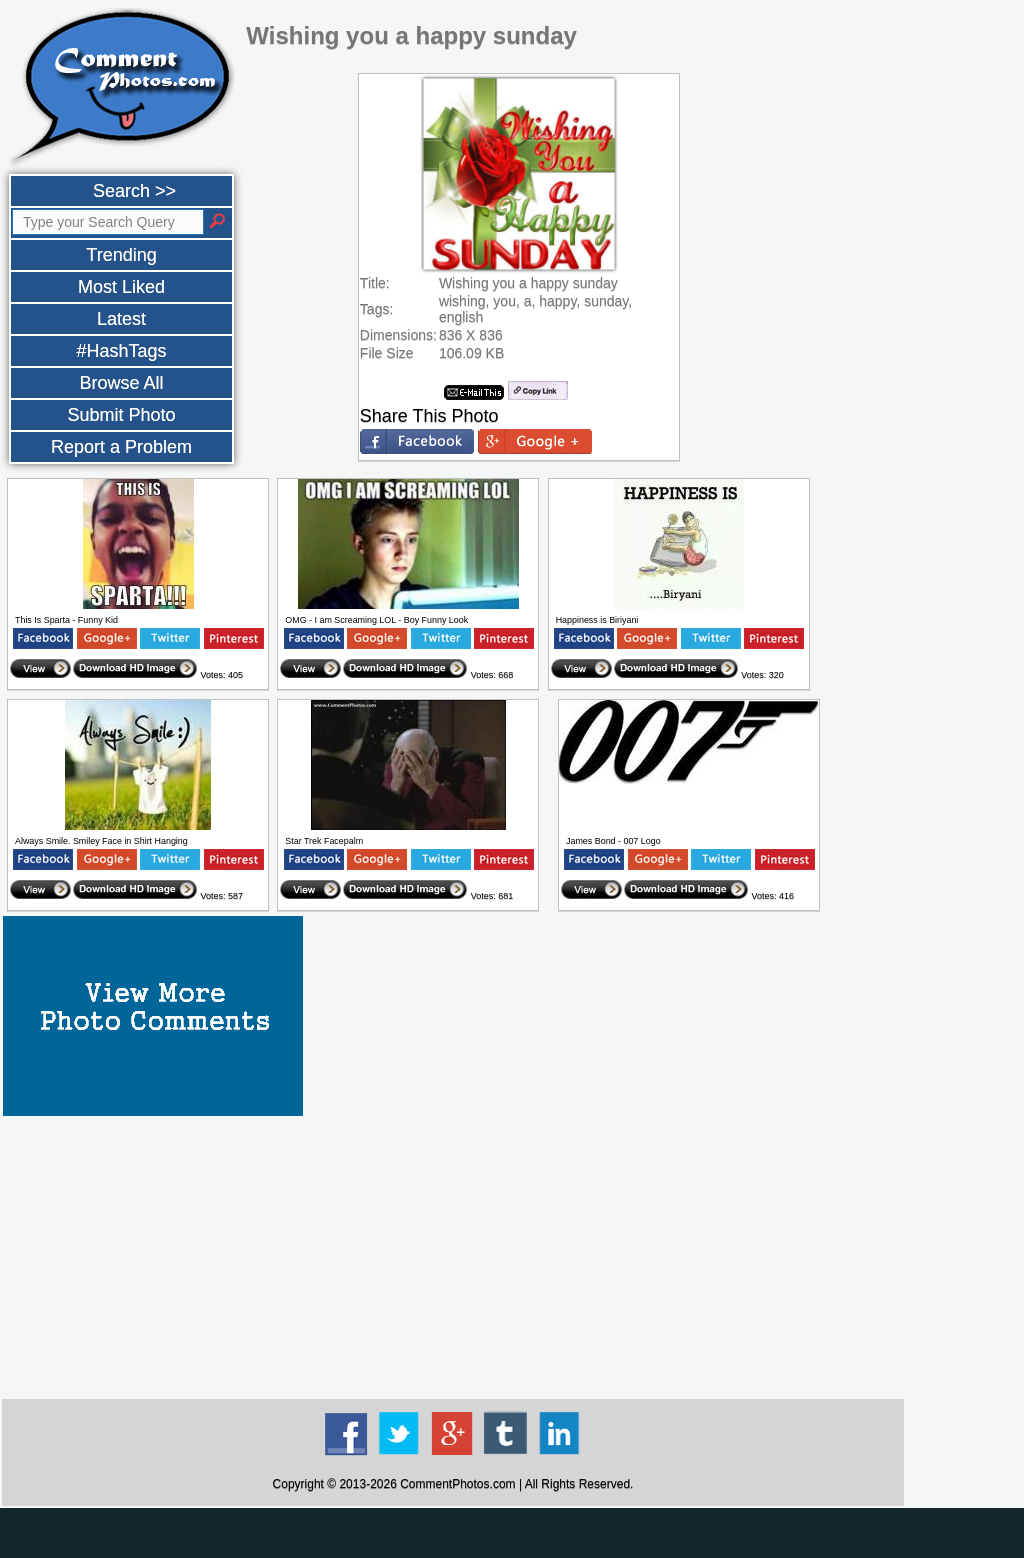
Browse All (121, 383)
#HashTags (121, 351)
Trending (121, 255)
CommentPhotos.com (457, 1484)
